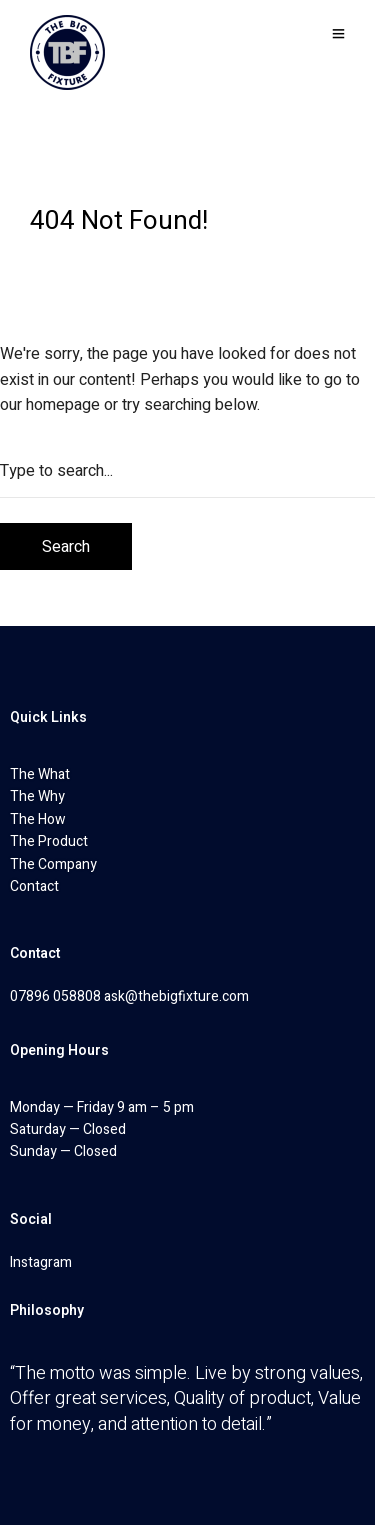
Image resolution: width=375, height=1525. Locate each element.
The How (38, 819)
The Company (53, 864)
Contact (34, 886)
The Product (49, 841)
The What (40, 774)
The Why (37, 796)
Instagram (41, 1262)
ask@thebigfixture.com (176, 996)
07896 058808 (55, 996)
